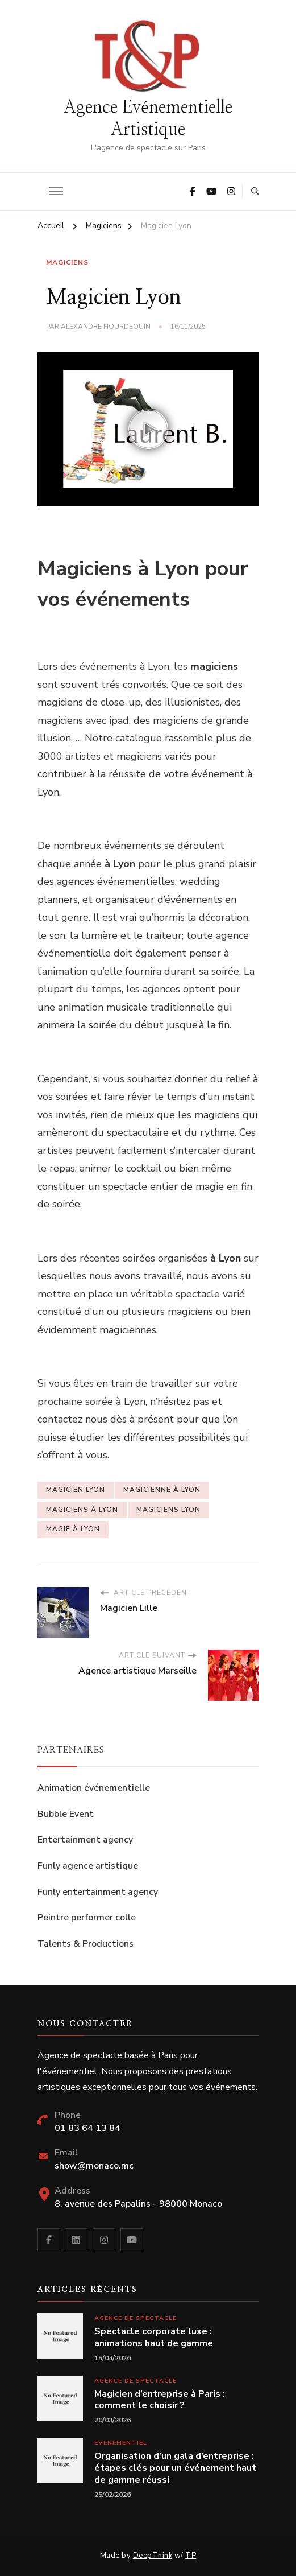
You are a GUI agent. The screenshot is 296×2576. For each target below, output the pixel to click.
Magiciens (67, 262)
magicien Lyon (75, 1489)
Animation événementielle (93, 1788)
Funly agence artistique (87, 1866)
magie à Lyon (73, 1529)
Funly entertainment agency (97, 1892)
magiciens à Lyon (82, 1509)
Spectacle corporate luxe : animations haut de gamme (153, 2338)
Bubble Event (65, 1814)
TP (190, 2555)
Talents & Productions (85, 1944)
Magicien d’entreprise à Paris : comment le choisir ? (159, 2400)
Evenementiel (120, 2442)
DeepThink (153, 2555)
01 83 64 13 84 (87, 2128)
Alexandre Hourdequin (106, 326)
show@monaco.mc (94, 2165)
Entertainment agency (85, 1839)
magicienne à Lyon (162, 1489)
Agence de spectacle (135, 2318)
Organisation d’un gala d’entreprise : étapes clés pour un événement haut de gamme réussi (175, 2468)
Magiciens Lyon (168, 1509)
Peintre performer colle (86, 1917)
